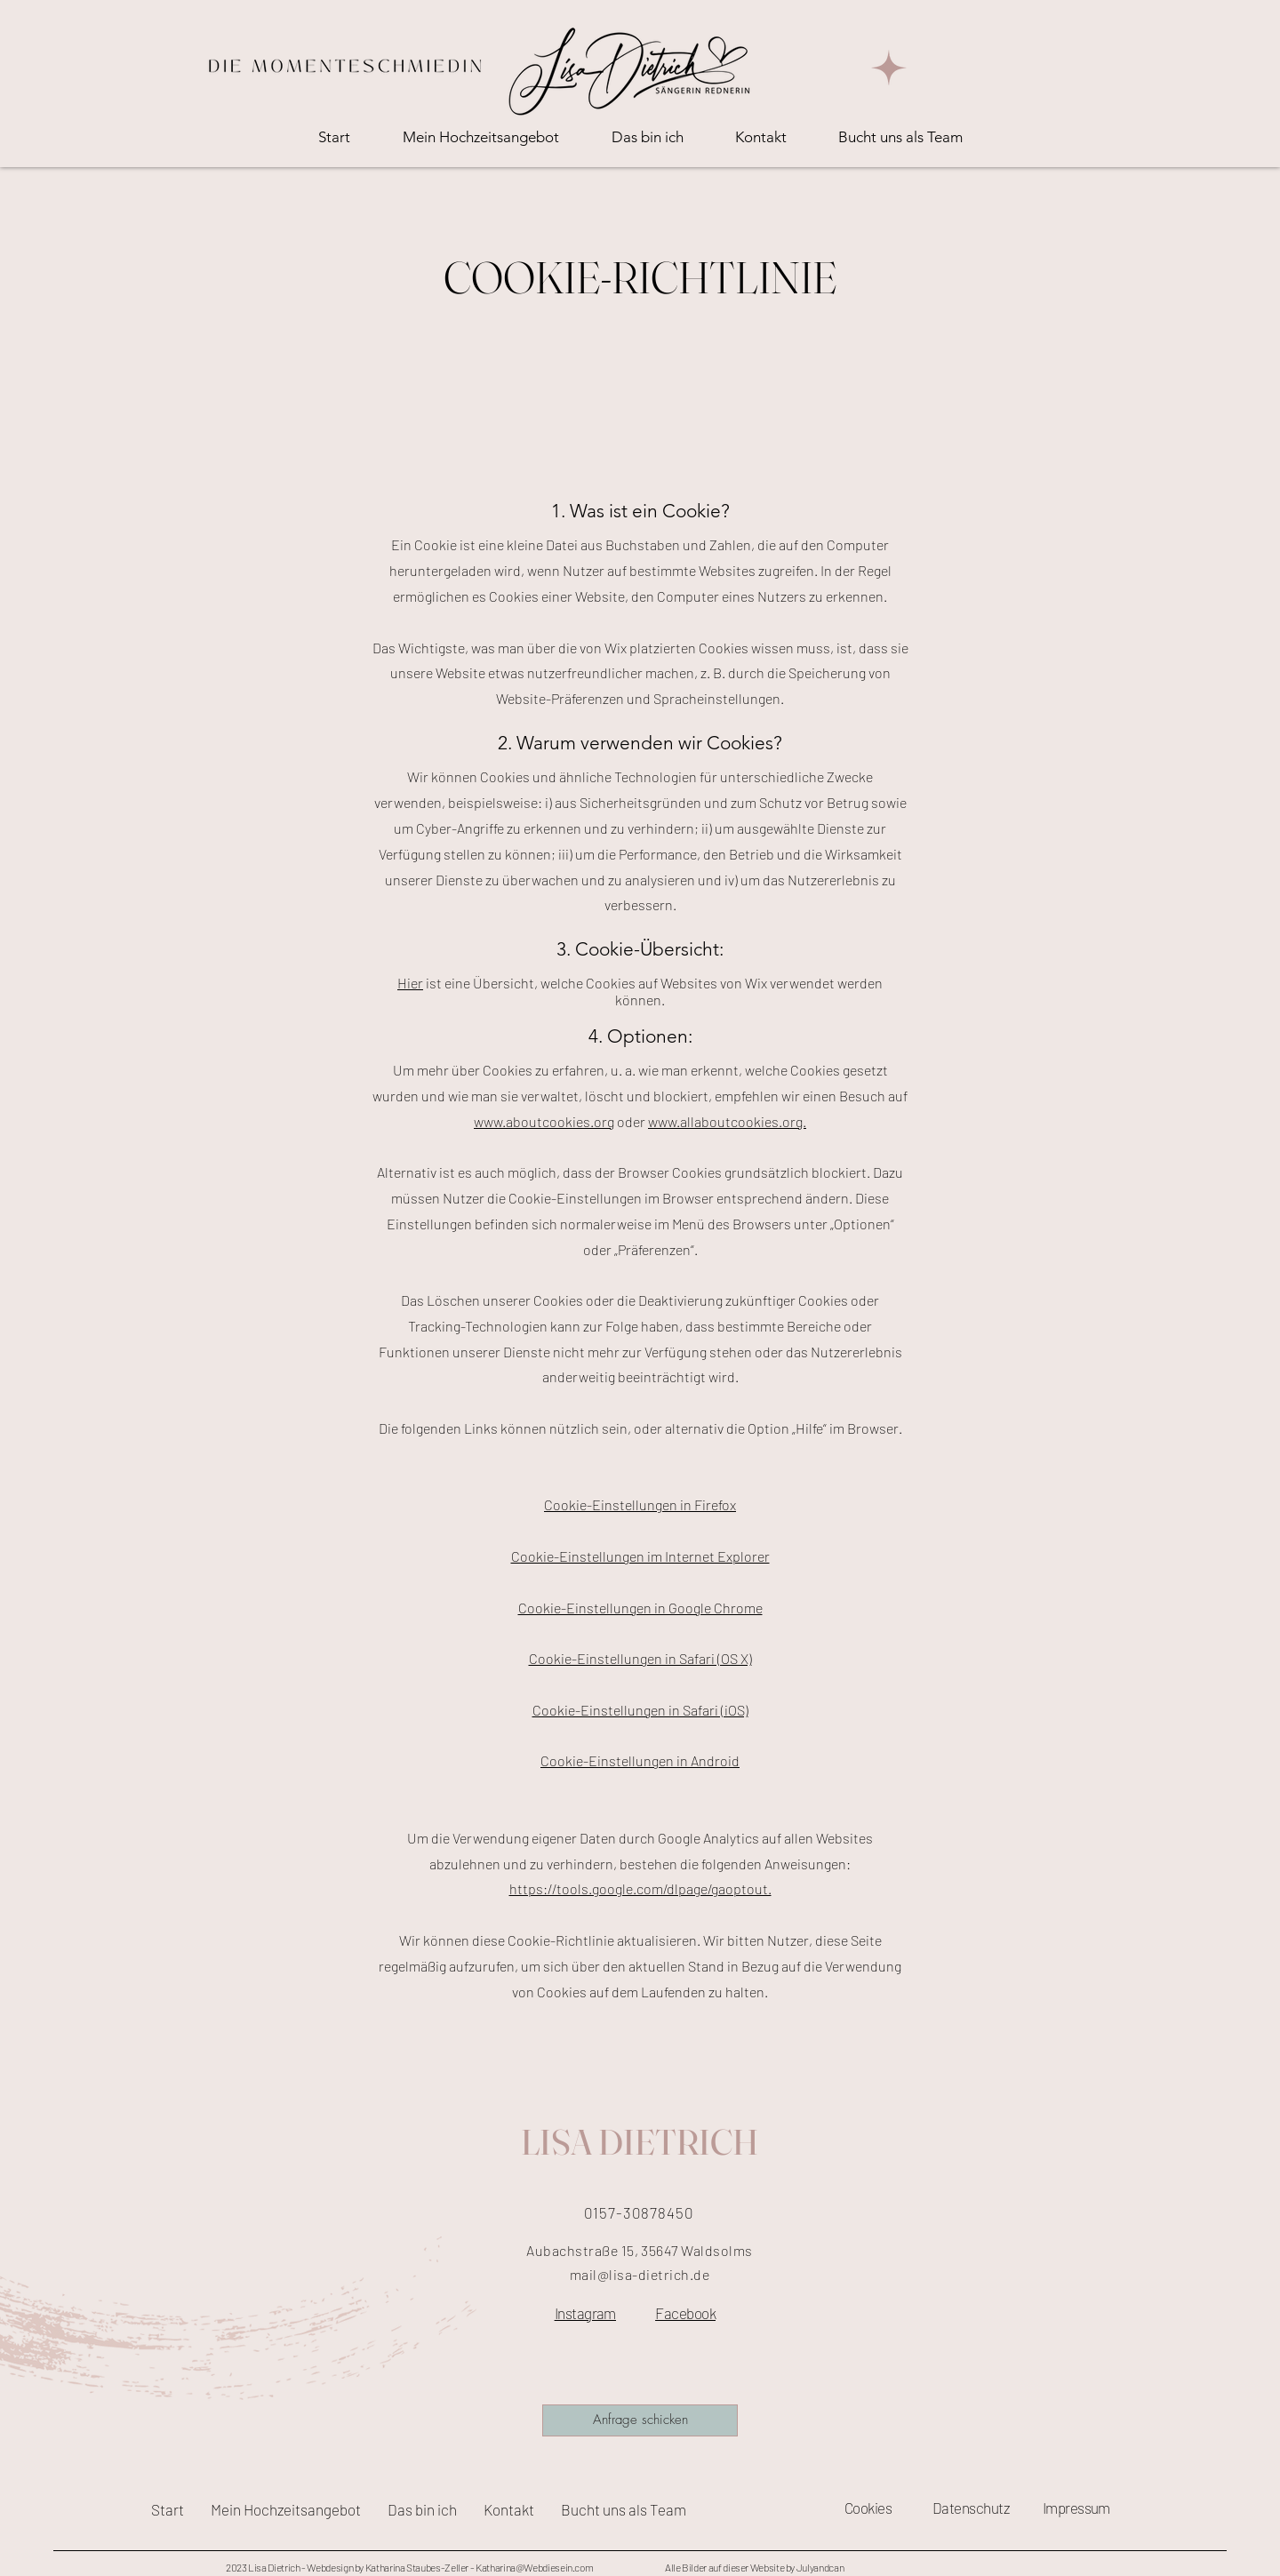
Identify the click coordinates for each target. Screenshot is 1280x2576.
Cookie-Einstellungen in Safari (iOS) (640, 1709)
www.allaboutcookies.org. (727, 1121)
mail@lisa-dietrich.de (639, 2274)
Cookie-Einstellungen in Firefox (640, 1504)
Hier (410, 982)
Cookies (868, 2507)
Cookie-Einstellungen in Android (640, 1760)
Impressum (1076, 2507)
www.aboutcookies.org (544, 1121)
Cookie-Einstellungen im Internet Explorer (640, 1556)
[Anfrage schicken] (640, 2420)
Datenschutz (970, 2507)
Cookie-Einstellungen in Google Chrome (640, 1607)
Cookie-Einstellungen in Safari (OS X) (640, 1658)
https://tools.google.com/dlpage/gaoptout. (640, 1888)
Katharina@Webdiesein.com (534, 2567)
